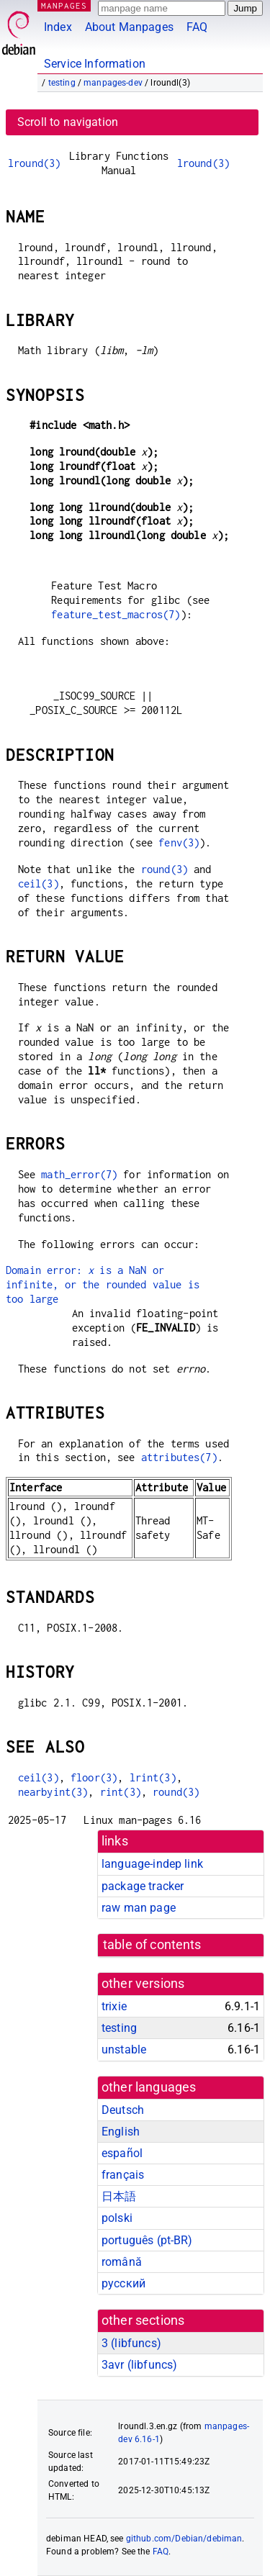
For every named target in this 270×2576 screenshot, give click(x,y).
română (122, 2262)
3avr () (139, 2365)
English (121, 2131)
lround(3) (34, 163)
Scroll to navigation (67, 122)
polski (117, 2218)
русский (123, 2283)
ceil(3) (38, 883)
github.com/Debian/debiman (184, 2539)
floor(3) (94, 1777)
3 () (131, 2343)
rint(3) (120, 1792)
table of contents (152, 1945)
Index (58, 27)
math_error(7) (79, 1174)
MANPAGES (64, 5)
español (122, 2153)
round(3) (164, 869)
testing (62, 83)
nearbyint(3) (53, 1792)
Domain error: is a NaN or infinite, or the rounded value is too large (102, 1284)
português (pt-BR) (147, 2240)
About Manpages (129, 27)
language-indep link (152, 1864)
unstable (124, 2049)
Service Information (94, 64)
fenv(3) (178, 842)
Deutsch (123, 2110)
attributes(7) (179, 1457)
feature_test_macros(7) (115, 614)
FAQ (196, 27)
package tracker (143, 1886)
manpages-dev (113, 83)
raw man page (139, 1908)
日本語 (119, 2196)
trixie (114, 2006)
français (123, 2175)
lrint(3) (153, 1777)
